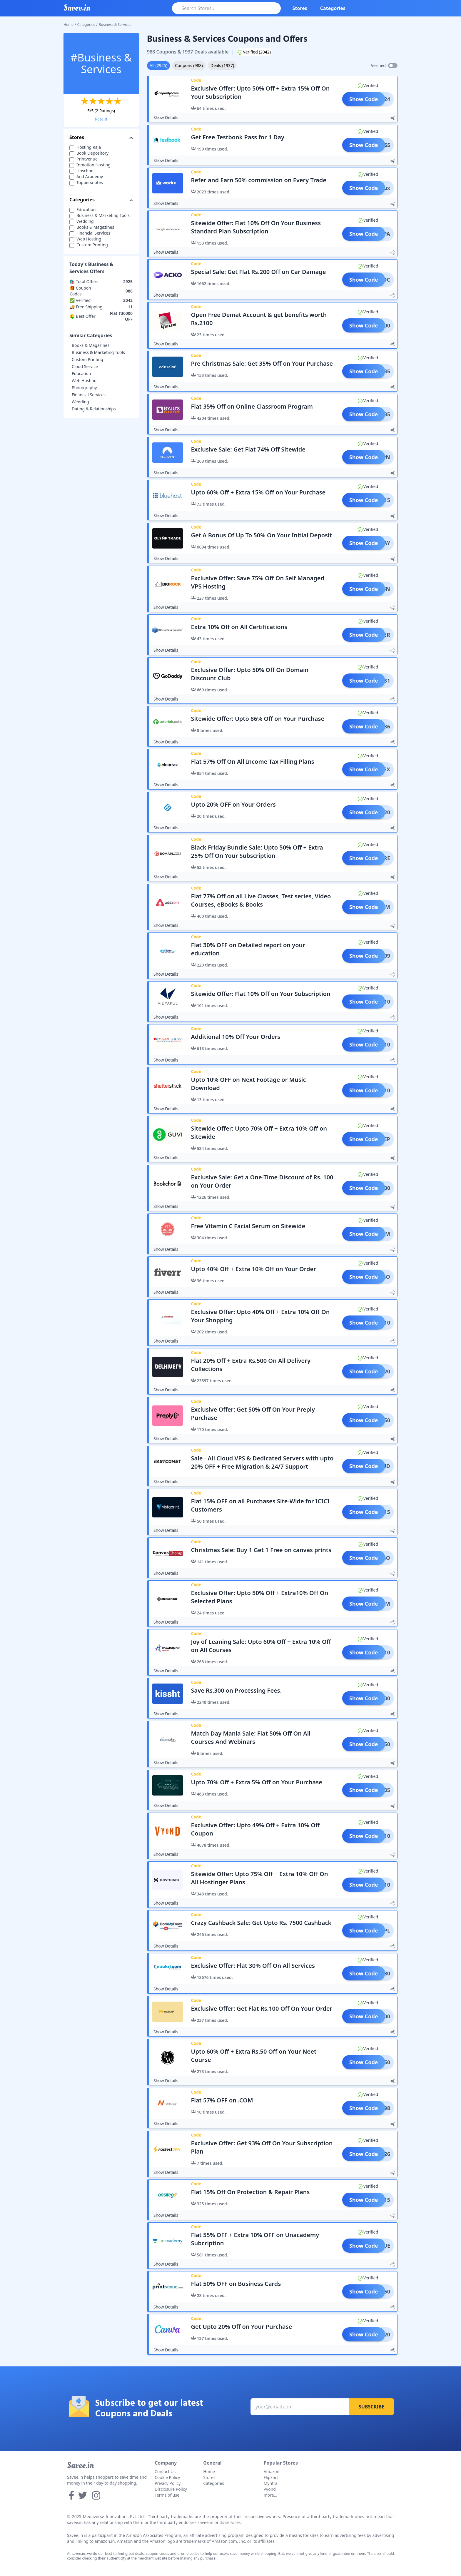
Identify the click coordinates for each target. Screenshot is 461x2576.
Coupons (189, 65)
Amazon (272, 2471)
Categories (332, 8)
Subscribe (371, 2406)
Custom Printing (87, 359)
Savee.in (80, 2465)
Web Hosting (84, 380)
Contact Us (165, 2471)
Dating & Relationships (94, 409)
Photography (84, 387)
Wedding (80, 401)
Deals (222, 65)
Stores (300, 8)
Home (69, 24)
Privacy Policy (168, 2483)
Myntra (271, 2483)
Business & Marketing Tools (98, 352)
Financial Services (89, 394)
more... (270, 2495)
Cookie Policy (167, 2477)
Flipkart (271, 2477)
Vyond (270, 2489)
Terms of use (167, 2495)
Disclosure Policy (171, 2489)
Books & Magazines (90, 345)
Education (81, 373)
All (158, 65)
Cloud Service (85, 366)
